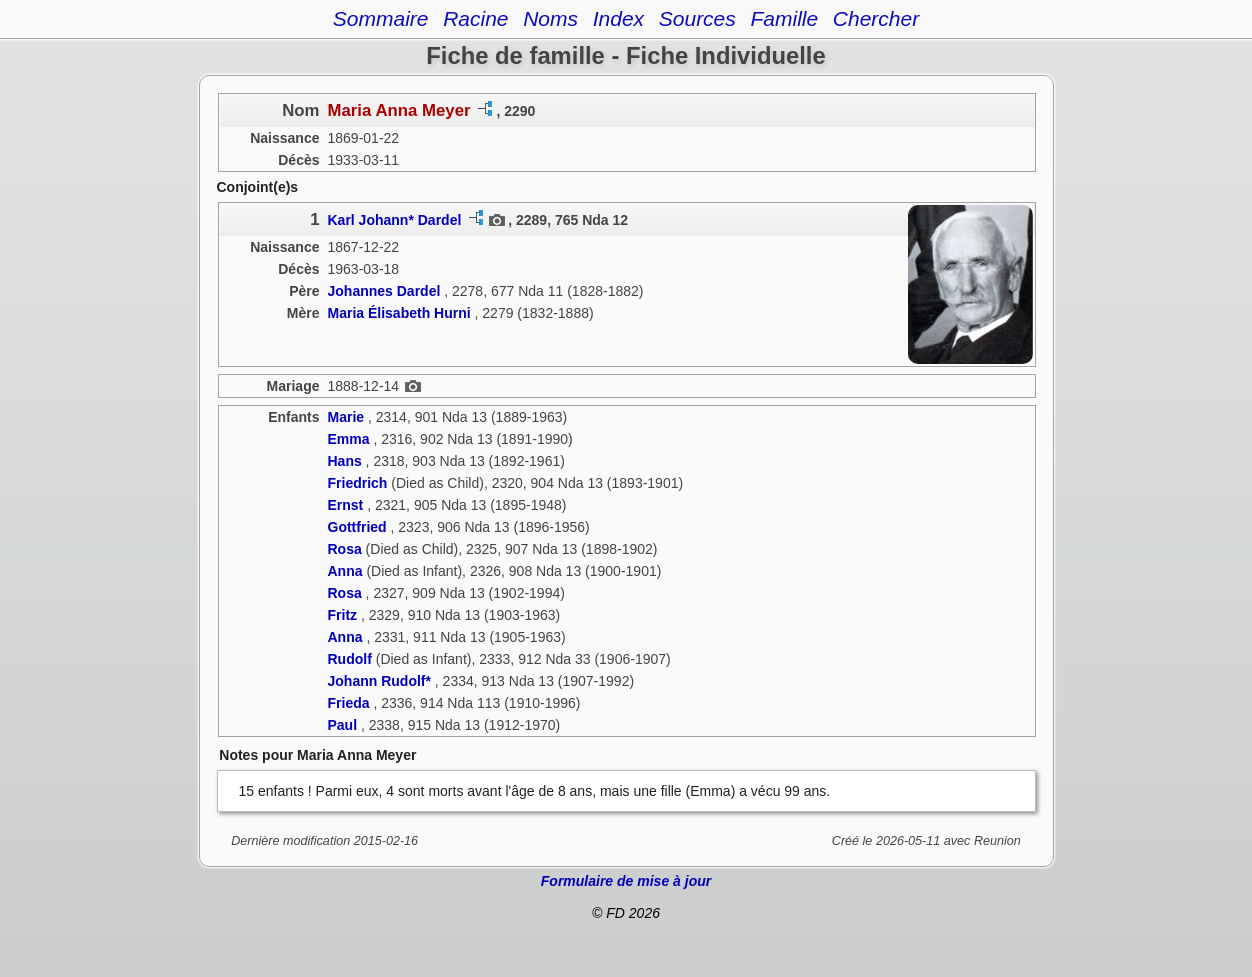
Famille (784, 18)
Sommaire (381, 18)
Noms (550, 18)
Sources (697, 18)
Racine (475, 18)
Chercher (876, 18)
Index (618, 18)
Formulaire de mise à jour (626, 881)
